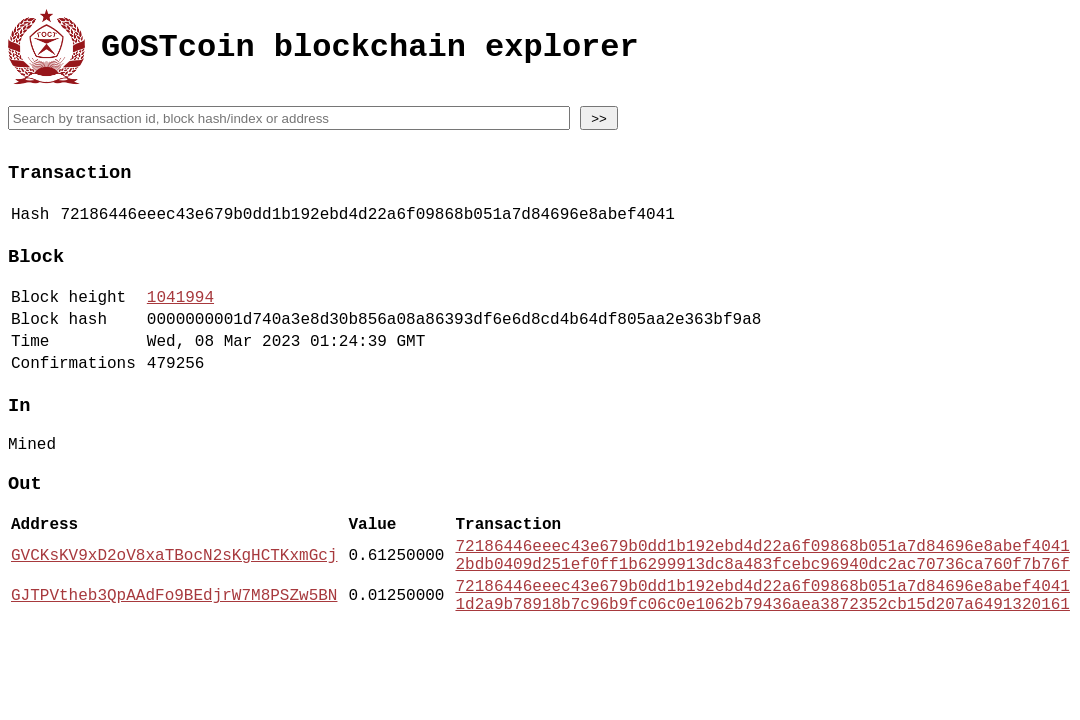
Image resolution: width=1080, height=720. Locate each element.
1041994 (180, 315)
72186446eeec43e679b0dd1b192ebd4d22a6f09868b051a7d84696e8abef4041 (762, 594)
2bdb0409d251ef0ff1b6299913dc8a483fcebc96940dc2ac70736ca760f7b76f (762, 616)
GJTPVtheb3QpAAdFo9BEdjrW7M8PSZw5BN (174, 653)
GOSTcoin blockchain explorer (370, 50)
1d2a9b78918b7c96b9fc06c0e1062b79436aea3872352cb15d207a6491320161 (762, 664)
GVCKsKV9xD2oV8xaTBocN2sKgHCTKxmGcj (174, 605)
